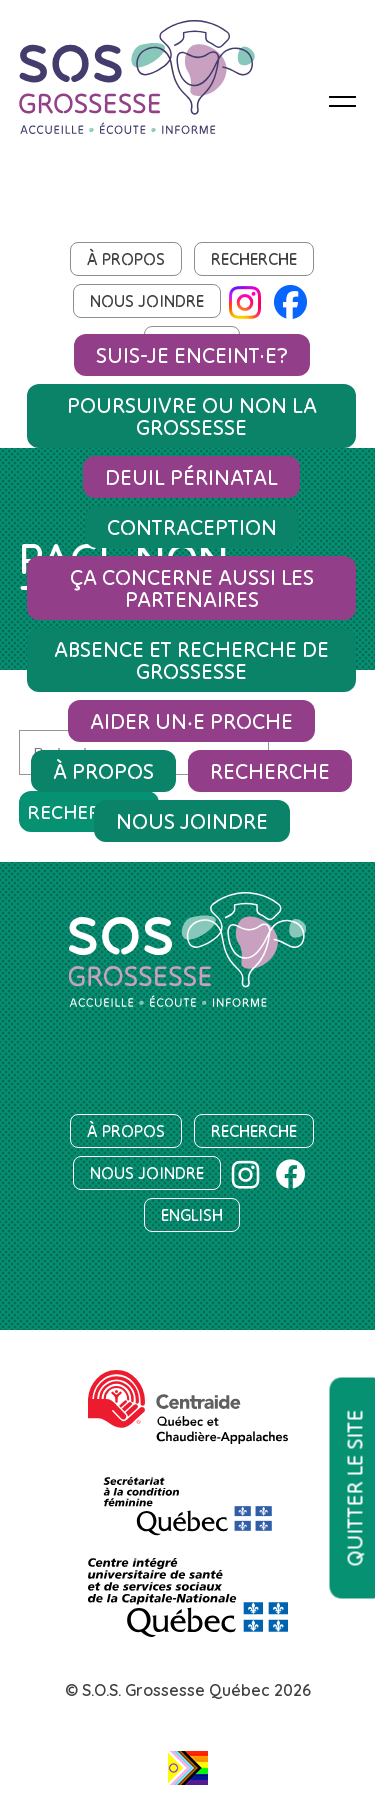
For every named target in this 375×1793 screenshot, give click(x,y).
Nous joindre (147, 301)
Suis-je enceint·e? (192, 355)
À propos (126, 259)
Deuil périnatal (191, 477)
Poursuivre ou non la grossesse (192, 416)
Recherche (254, 259)
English (192, 1215)
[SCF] (188, 1497)
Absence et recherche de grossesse (191, 660)
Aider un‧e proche (191, 721)
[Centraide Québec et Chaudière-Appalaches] (188, 1407)
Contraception (192, 527)
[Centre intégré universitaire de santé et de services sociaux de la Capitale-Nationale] (188, 1597)
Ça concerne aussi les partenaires (192, 588)
